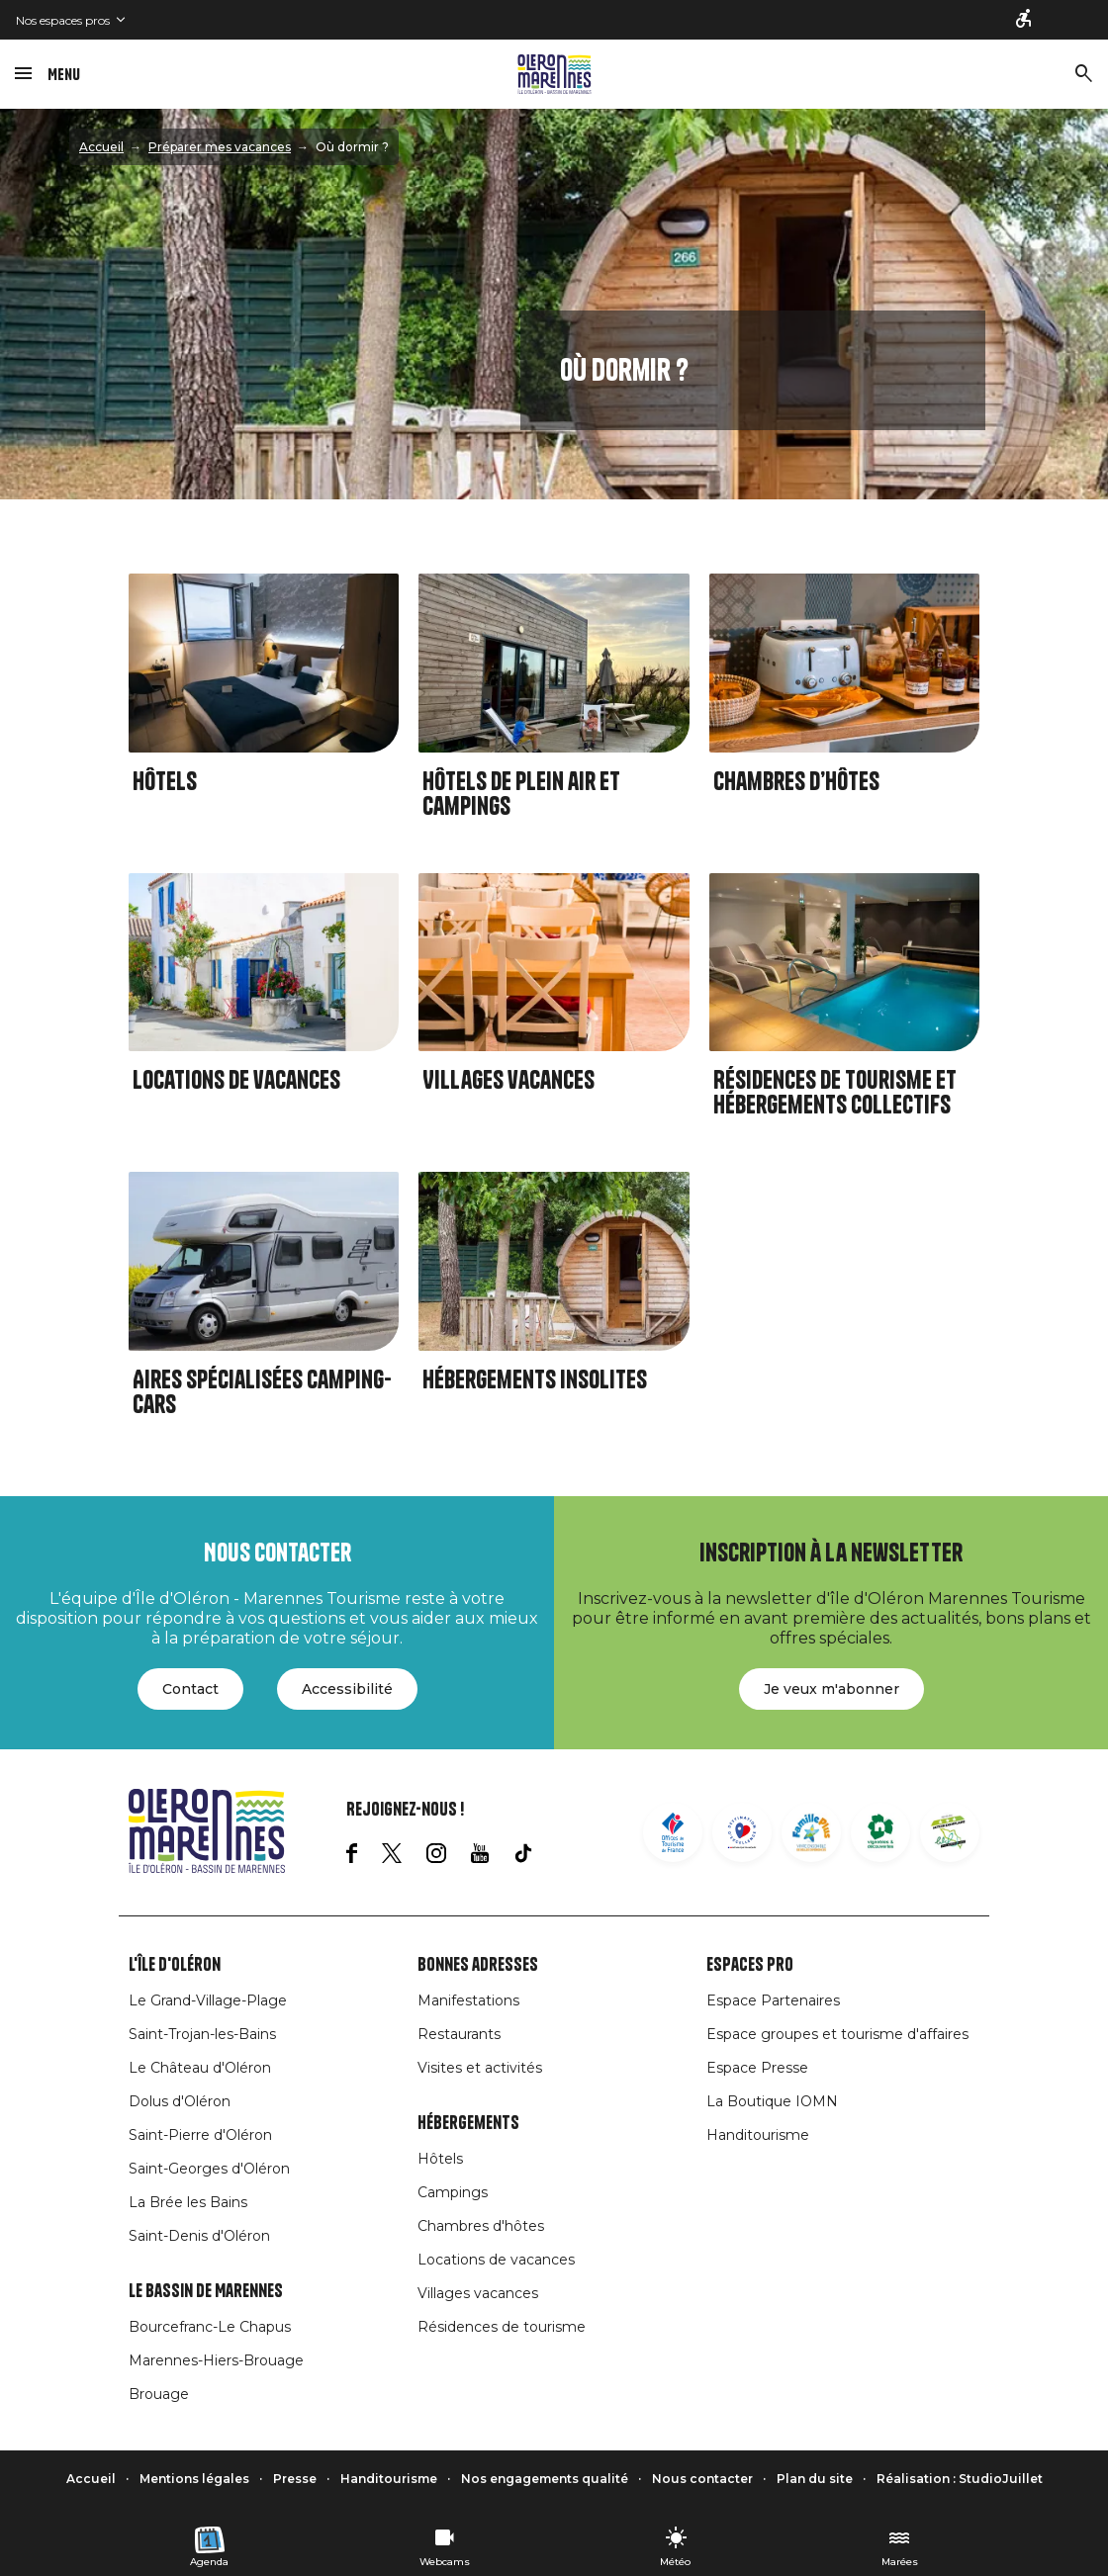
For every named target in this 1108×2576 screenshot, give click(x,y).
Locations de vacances (236, 1080)
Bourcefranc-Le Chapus (210, 2327)
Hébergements (468, 2123)
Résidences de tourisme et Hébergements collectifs (835, 1092)
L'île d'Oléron (175, 1965)
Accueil (101, 146)
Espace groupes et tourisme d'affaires (837, 2034)
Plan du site (815, 2478)
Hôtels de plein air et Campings (521, 794)
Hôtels (165, 781)
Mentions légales (194, 2478)
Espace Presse (757, 2068)
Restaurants (459, 2034)
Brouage (159, 2394)
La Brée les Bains (188, 2202)
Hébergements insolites (534, 1380)
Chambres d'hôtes (480, 2226)
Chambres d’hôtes (796, 781)
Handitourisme (757, 2135)
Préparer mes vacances (219, 146)
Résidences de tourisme (501, 2327)
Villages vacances (508, 1080)
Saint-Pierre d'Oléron (200, 2135)
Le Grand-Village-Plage (208, 2000)
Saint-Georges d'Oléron (209, 2169)
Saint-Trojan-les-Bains (202, 2034)
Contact (190, 1689)
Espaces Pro (749, 1965)
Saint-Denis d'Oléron (199, 2236)
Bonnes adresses (477, 1965)
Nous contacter (702, 2478)
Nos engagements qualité (544, 2478)
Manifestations (468, 2000)
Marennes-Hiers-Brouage (216, 2360)
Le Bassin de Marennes (206, 2291)
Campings (452, 2192)
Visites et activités (479, 2068)
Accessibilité (347, 1689)
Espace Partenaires (773, 2000)
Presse (295, 2478)
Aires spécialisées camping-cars (262, 1392)
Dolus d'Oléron (180, 2101)
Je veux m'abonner (831, 1689)
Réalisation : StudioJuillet (960, 2478)
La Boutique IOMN (772, 2101)
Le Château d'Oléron (200, 2068)
